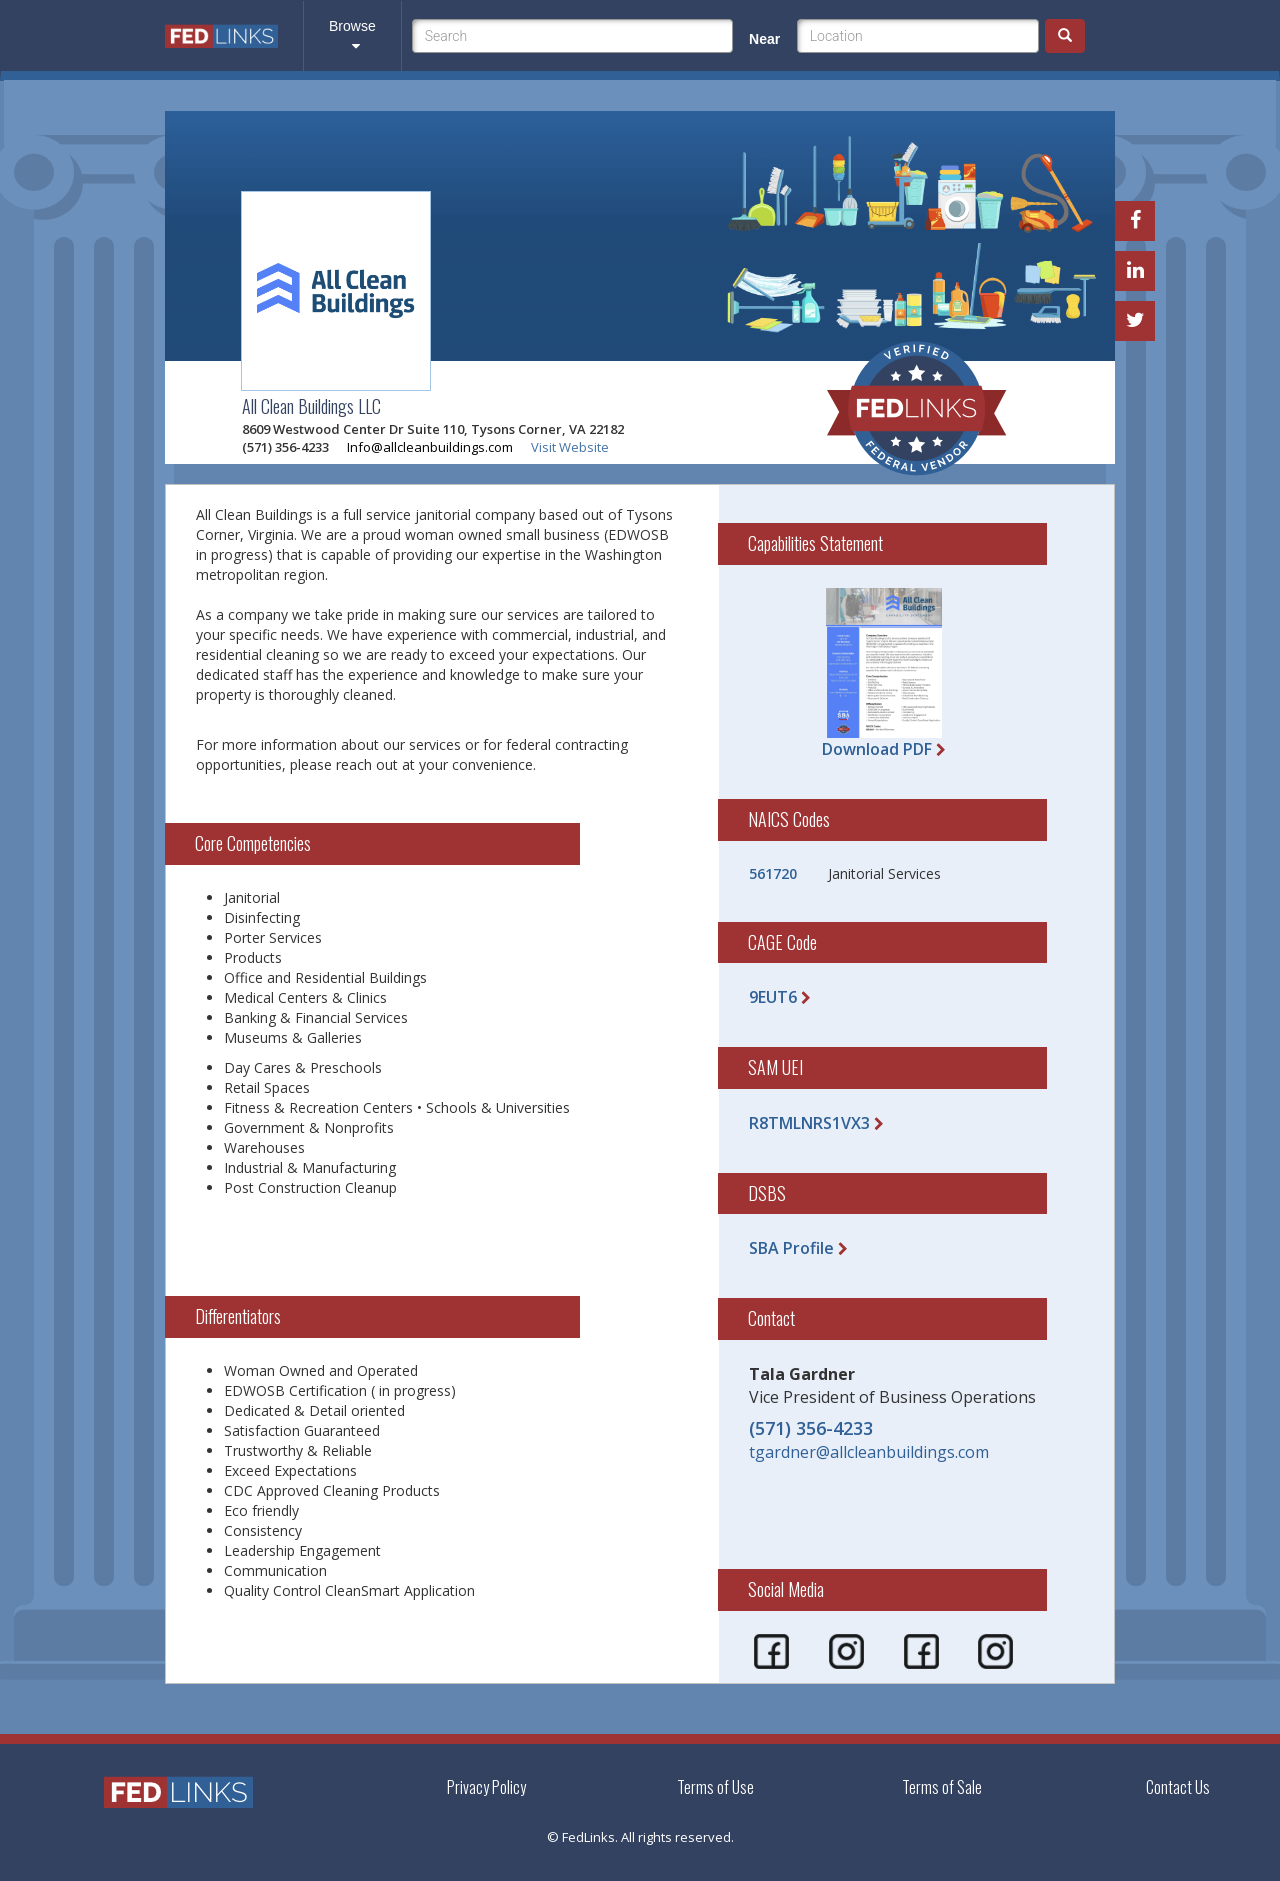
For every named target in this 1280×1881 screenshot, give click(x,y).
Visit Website (570, 447)
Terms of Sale (942, 1787)
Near (764, 39)
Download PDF (877, 749)
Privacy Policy (486, 1787)
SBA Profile (791, 1248)
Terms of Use (715, 1787)
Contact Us (1178, 1787)
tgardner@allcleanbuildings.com (869, 1452)
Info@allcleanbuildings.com (430, 447)
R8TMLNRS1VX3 (809, 1123)
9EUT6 (773, 997)
